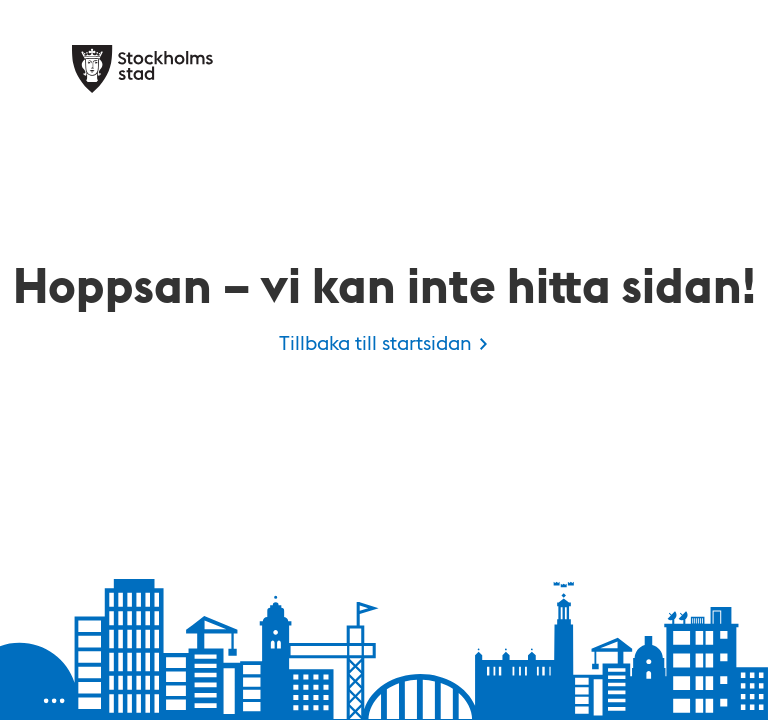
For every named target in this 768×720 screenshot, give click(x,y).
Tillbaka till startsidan (375, 342)
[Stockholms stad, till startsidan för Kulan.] (142, 69)
